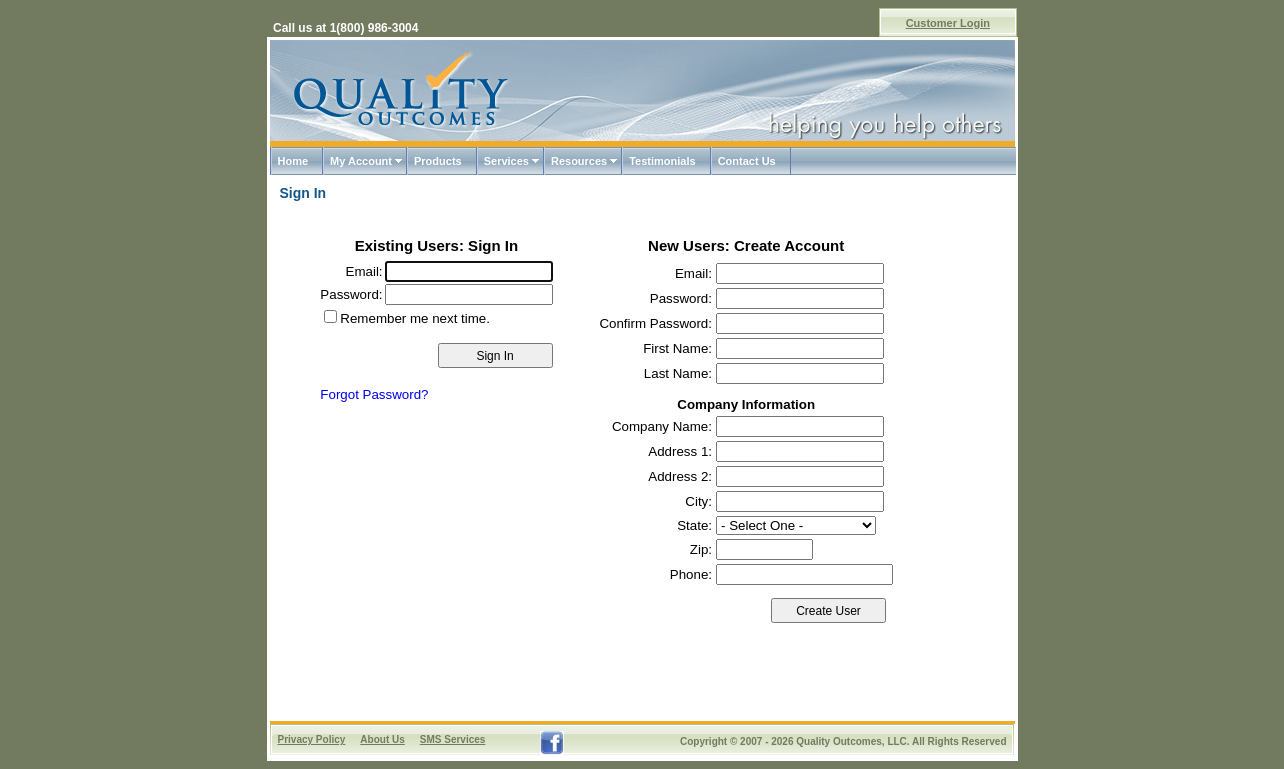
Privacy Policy (312, 739)
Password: (351, 294)
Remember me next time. (415, 318)
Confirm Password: (655, 323)
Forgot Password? (374, 394)
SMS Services (453, 739)
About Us (382, 739)
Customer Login (948, 23)
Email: (364, 271)
